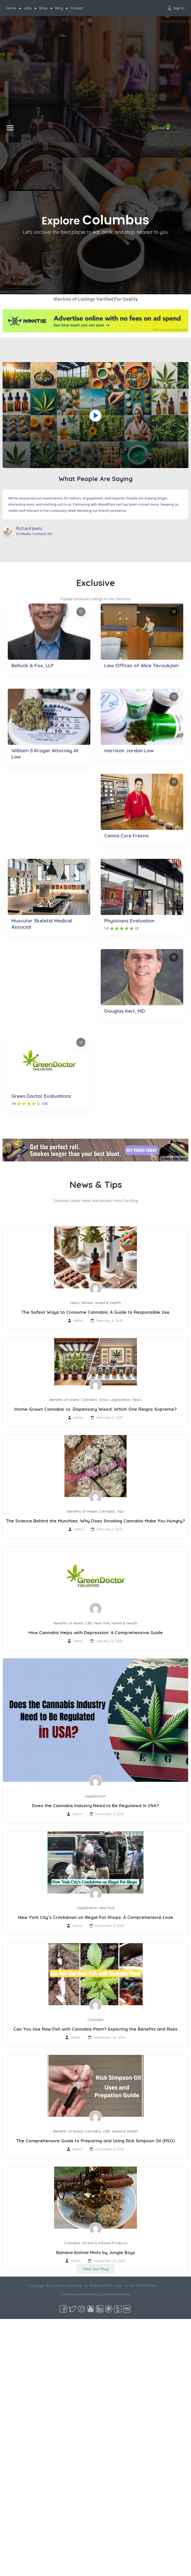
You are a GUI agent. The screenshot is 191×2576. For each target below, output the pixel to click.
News (74, 1302)
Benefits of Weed (64, 1399)
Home (11, 8)
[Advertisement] (48, 69)
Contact (76, 8)
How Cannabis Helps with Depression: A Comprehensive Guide (95, 1632)
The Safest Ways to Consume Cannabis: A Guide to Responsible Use (95, 1312)
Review (87, 1302)
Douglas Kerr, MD (124, 1011)
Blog (59, 8)
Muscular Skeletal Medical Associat (41, 924)
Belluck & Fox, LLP (32, 665)
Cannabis (89, 1399)
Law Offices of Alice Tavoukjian (141, 665)
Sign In (179, 8)
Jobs (28, 8)
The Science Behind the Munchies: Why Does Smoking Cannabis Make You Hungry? (95, 1520)
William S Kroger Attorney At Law (44, 753)
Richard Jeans (29, 528)
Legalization (120, 1399)
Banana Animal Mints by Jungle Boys (95, 2252)
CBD (88, 1623)
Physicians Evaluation (129, 921)
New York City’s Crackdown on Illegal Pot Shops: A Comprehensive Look (95, 1917)
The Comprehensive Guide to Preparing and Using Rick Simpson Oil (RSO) (95, 2140)
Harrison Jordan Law (129, 750)
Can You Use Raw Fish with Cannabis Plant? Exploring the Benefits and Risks (95, 2029)
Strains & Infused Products (104, 2243)
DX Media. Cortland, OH (34, 533)
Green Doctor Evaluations (41, 1096)
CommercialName (114, 2294)
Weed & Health (108, 1302)
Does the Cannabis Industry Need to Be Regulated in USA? (95, 1805)
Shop (43, 8)
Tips (120, 1511)
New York (102, 1623)
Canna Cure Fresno (126, 835)
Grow (103, 1399)
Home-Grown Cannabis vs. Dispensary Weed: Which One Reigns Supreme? (95, 1409)
